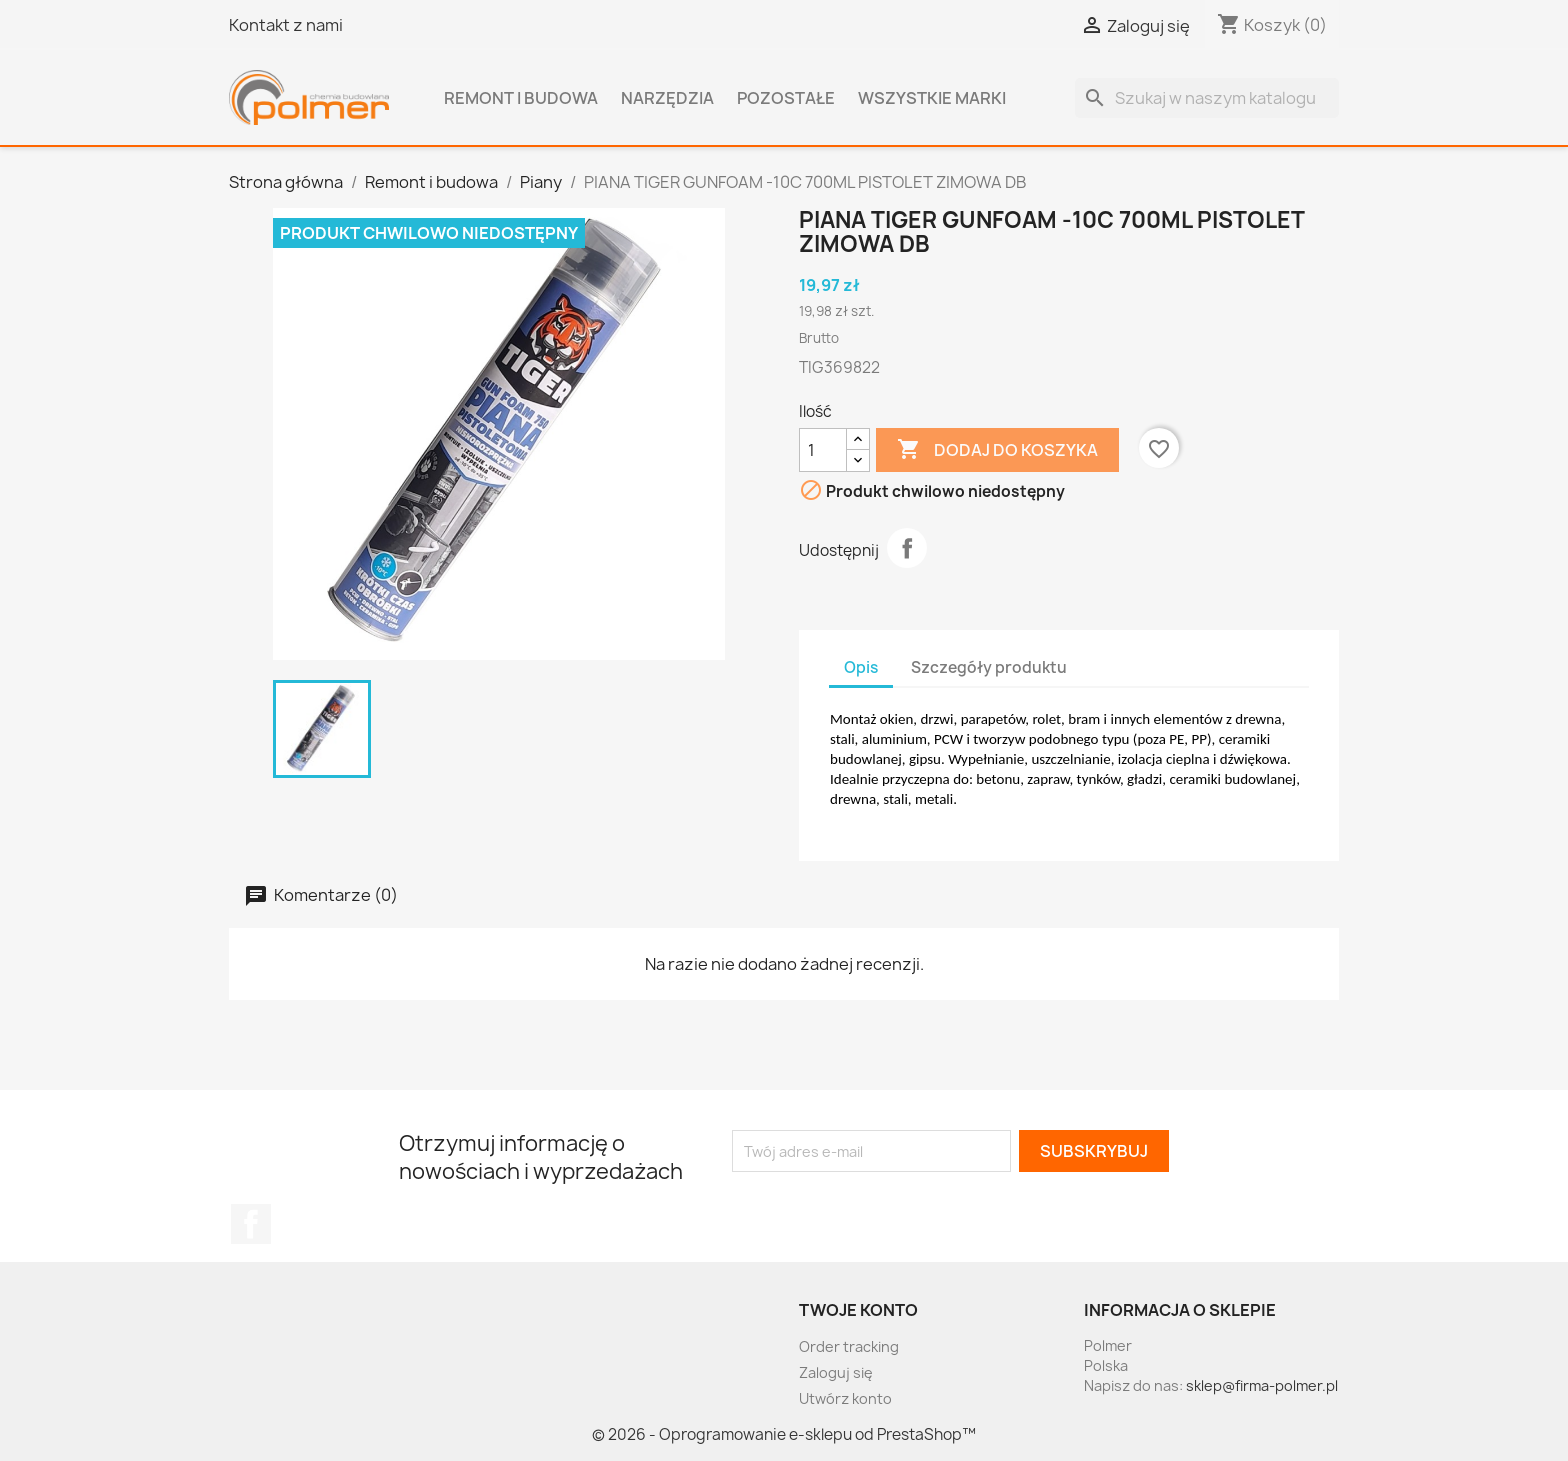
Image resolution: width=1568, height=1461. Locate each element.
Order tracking (849, 1346)
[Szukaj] (1207, 98)
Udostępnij (907, 548)
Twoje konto (858, 1310)
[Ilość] (823, 450)
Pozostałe (786, 98)
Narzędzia (667, 98)
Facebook (251, 1224)
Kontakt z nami (286, 25)
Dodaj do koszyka (997, 450)
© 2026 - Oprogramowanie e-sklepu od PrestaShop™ (784, 1434)
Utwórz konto (845, 1398)
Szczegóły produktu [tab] (989, 667)
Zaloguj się (836, 1372)
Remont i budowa (521, 98)
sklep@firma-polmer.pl (1262, 1385)
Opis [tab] (861, 667)
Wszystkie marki (932, 98)
